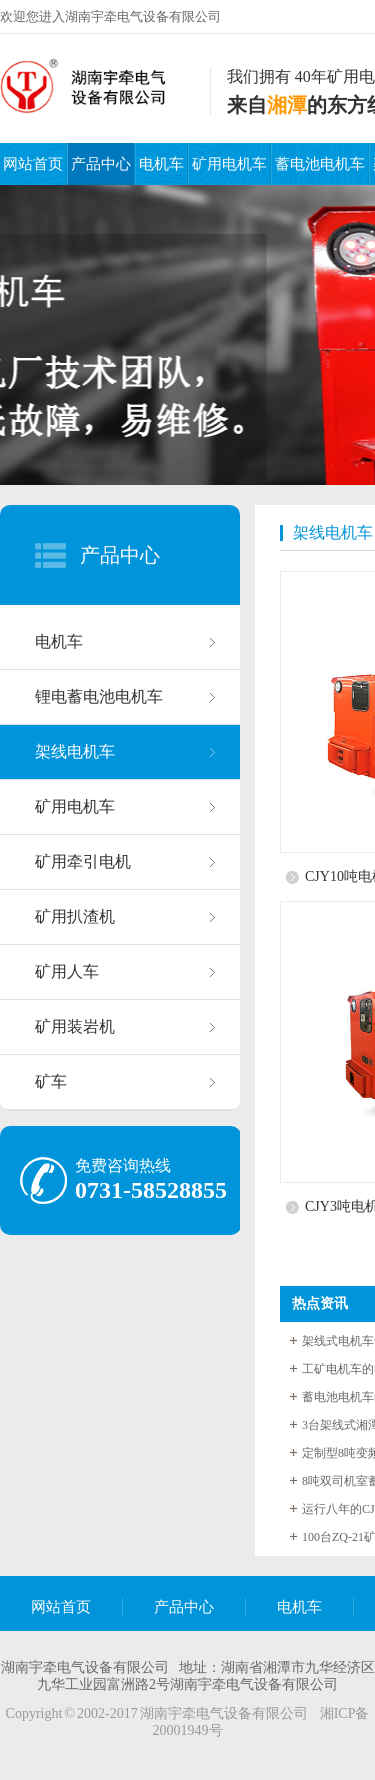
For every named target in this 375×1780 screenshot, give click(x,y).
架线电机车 (75, 751)
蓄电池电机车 (320, 164)
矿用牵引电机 (83, 861)
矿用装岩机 (75, 1026)
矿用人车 (67, 971)
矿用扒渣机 (75, 916)
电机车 (161, 164)
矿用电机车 (229, 164)
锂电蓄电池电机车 (99, 696)
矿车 (51, 1081)
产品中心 (101, 164)
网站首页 (33, 164)
